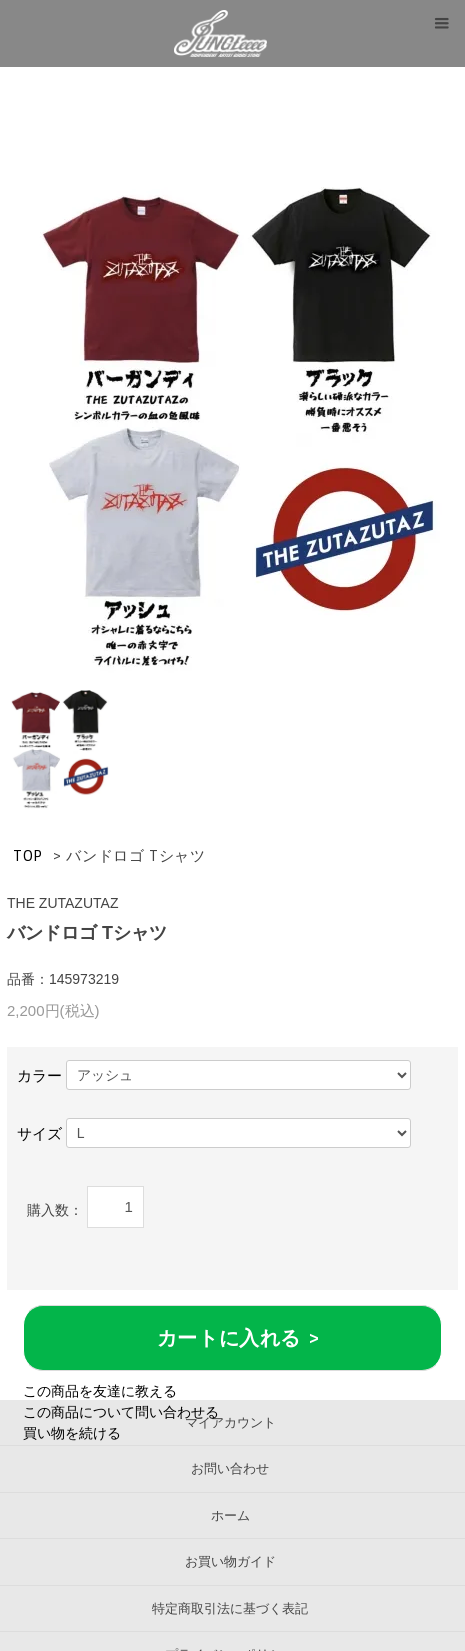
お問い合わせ (230, 1468)
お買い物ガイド (230, 1561)
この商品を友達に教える (100, 1391)
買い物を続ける (72, 1433)
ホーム (230, 1515)
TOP (28, 856)
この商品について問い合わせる (121, 1412)
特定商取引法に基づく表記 (230, 1608)
